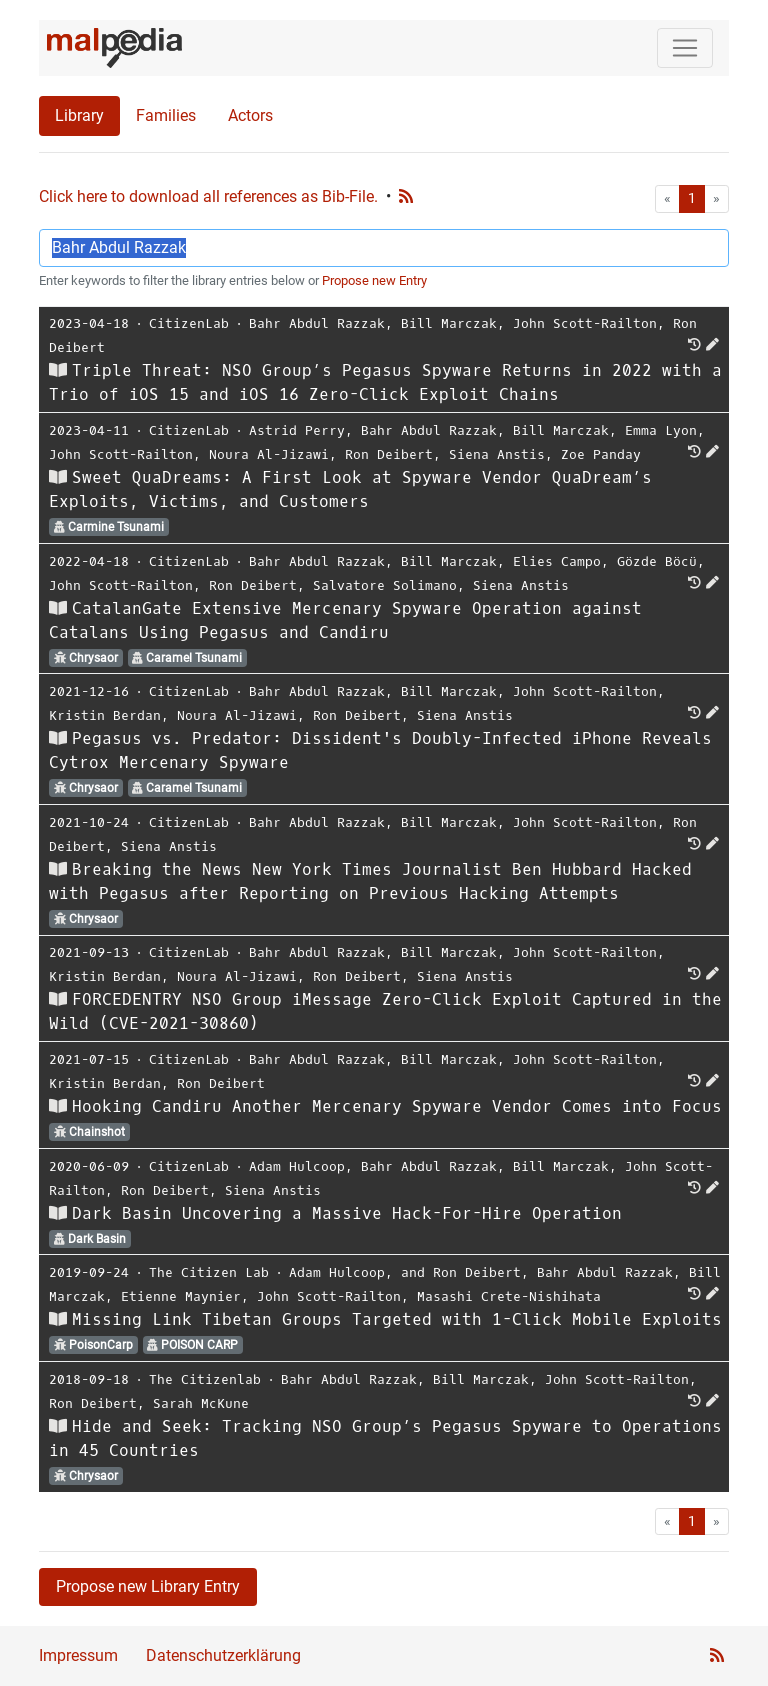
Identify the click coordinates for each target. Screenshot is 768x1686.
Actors (250, 115)
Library (79, 115)
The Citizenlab (205, 1379)
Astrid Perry (297, 430)
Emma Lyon (661, 430)
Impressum (78, 1655)
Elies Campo (557, 561)
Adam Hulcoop (297, 1166)
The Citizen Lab (209, 1272)
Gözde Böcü (657, 561)
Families (166, 115)
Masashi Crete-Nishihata (509, 1296)
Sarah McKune (201, 1403)
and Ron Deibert (461, 1272)
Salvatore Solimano (385, 585)
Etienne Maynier (181, 1296)
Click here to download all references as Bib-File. (208, 196)
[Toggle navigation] (685, 48)
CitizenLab (189, 323)
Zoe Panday (601, 454)
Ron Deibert (389, 454)
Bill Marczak (449, 323)
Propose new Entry (374, 280)
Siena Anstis (497, 454)
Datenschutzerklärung (223, 1655)
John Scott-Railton (585, 323)
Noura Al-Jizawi (269, 454)
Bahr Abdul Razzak (317, 323)
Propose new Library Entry (148, 1586)
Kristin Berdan (105, 715)
